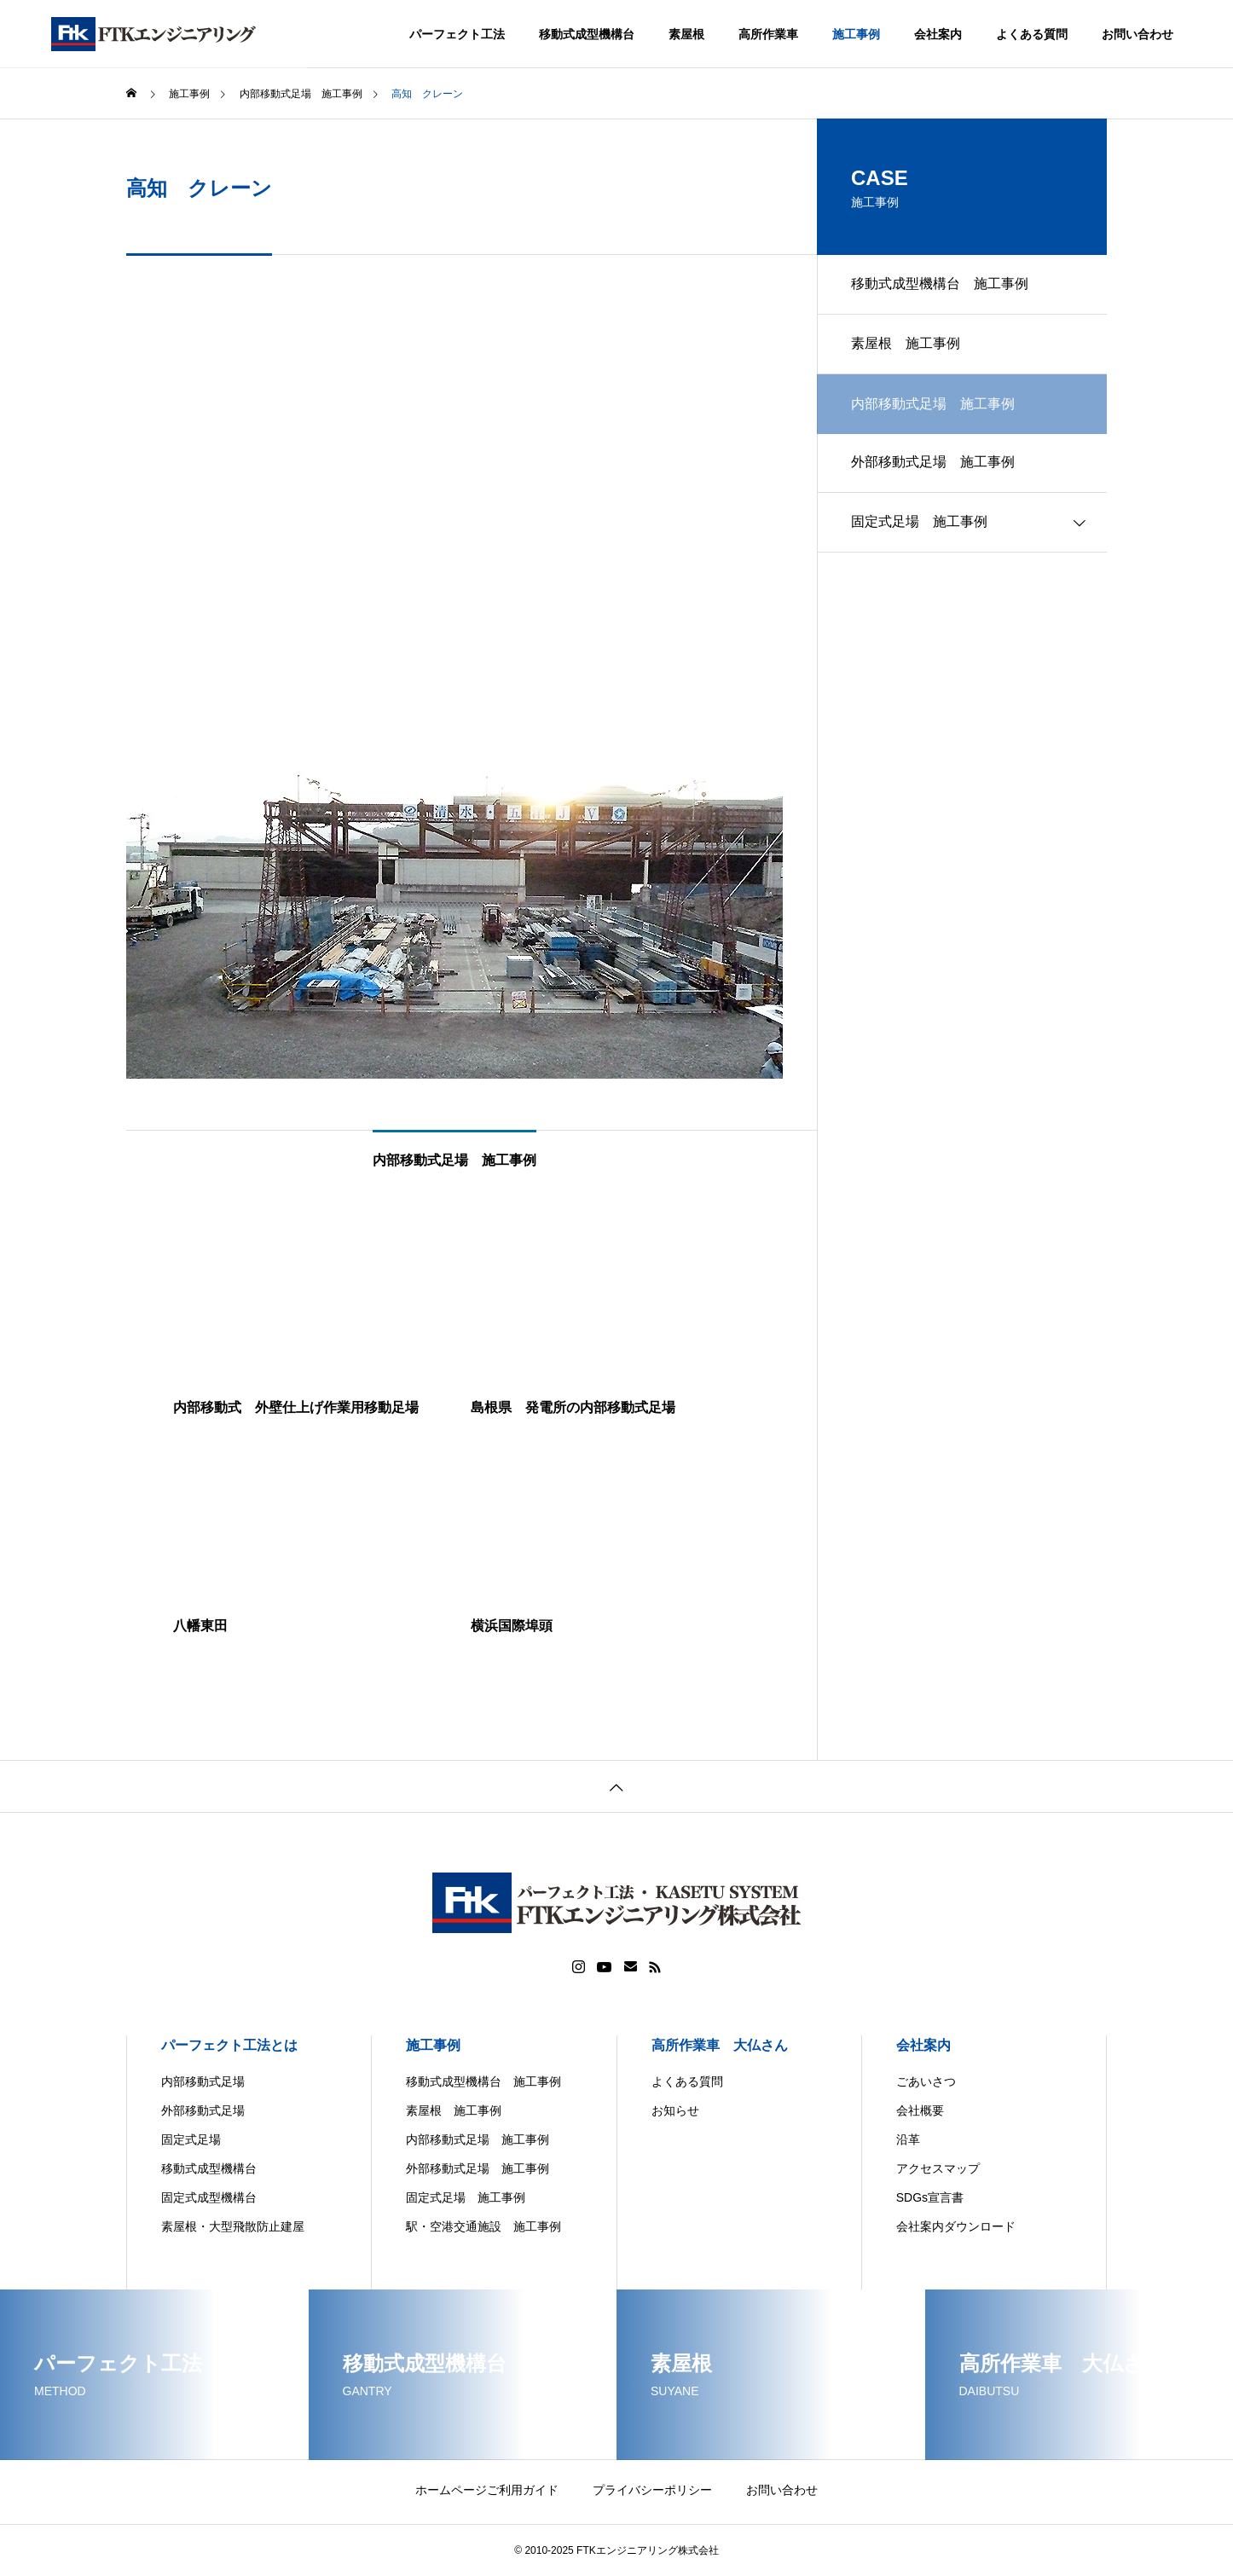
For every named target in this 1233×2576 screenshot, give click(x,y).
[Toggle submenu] (1079, 523)
